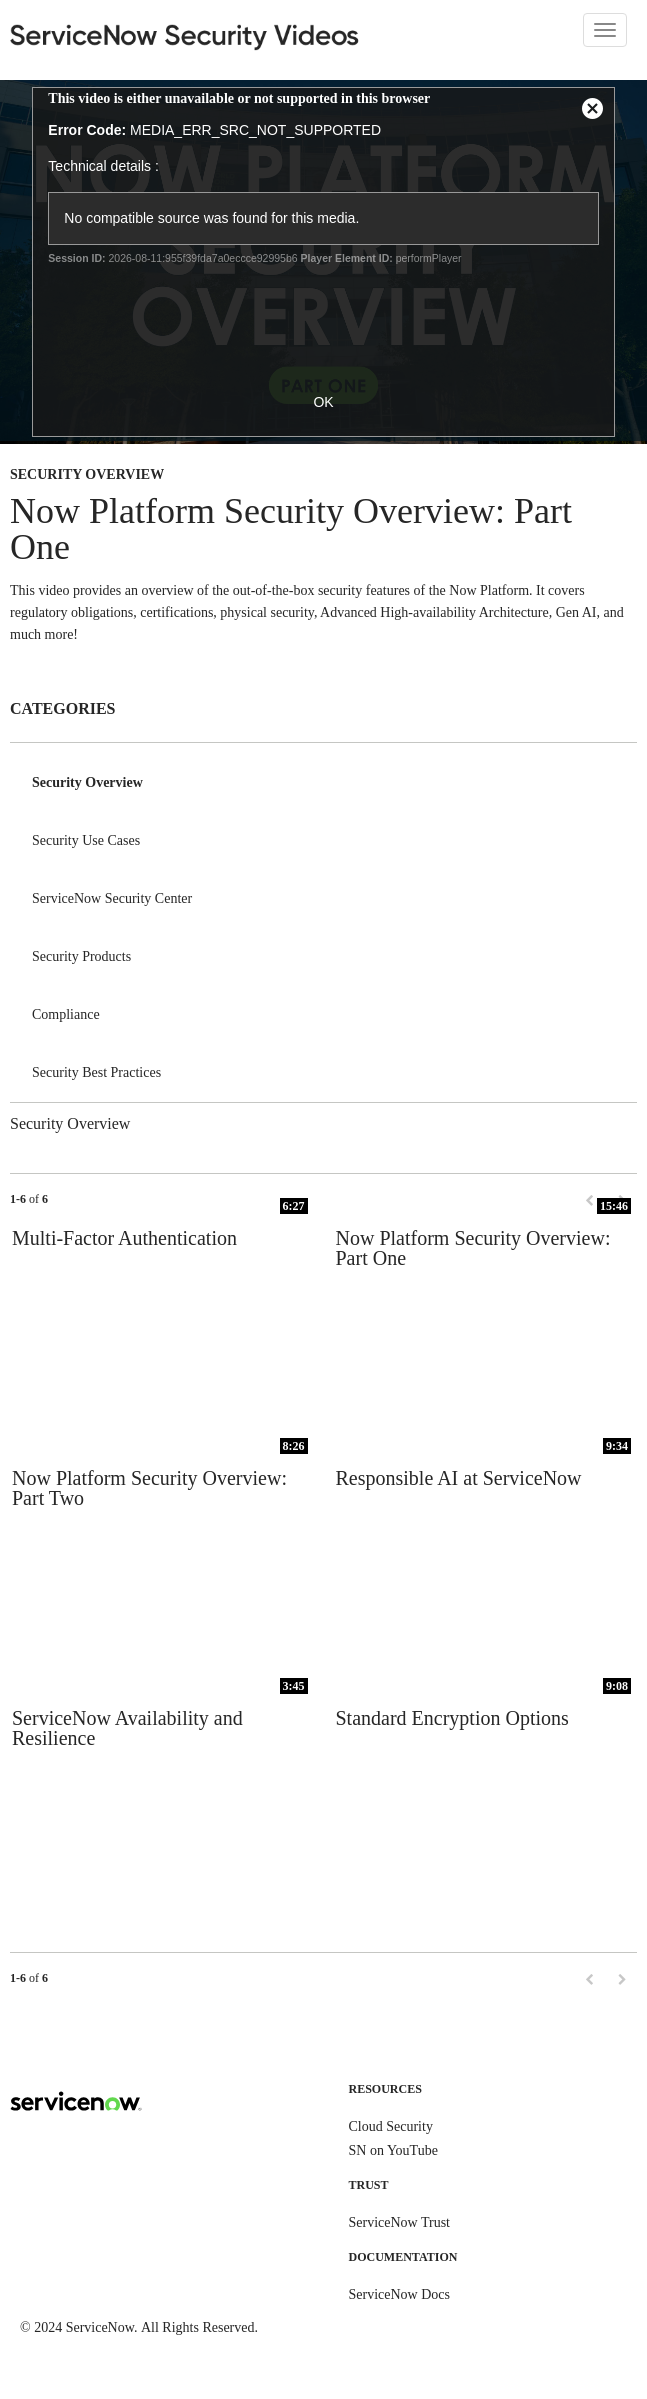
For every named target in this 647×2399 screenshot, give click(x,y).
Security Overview (87, 782)
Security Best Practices (96, 1072)
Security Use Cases (86, 840)
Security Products (81, 956)
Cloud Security (391, 2126)
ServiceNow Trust (400, 2222)
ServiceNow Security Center (112, 898)
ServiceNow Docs (399, 2294)
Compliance (66, 1014)
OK (323, 402)
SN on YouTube (393, 2150)
